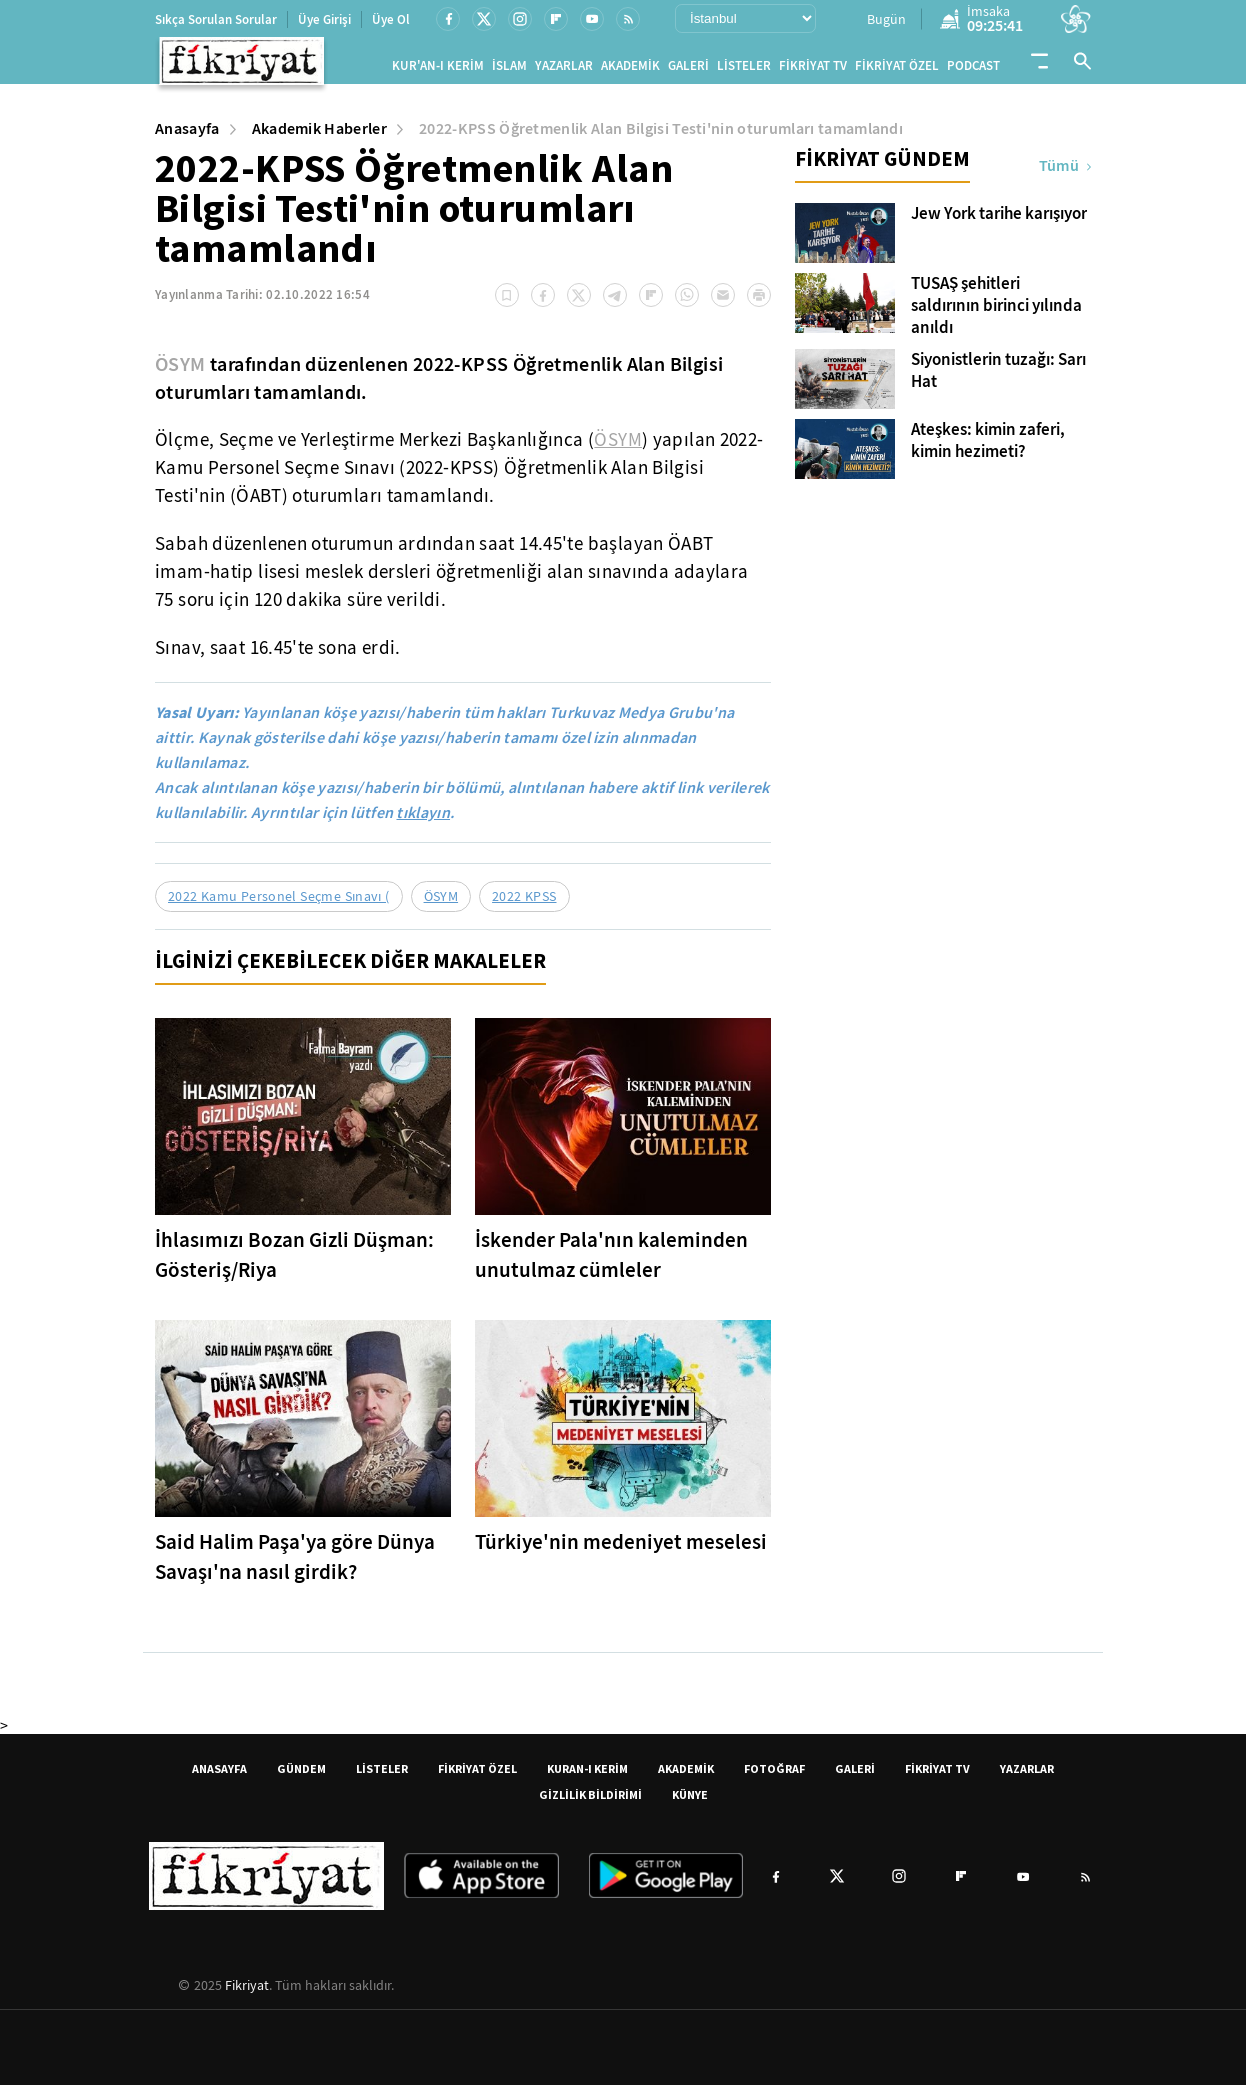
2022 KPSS (524, 904)
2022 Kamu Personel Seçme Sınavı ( (279, 904)
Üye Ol (391, 19)
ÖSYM (180, 372)
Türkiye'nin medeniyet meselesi (621, 1550)
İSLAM (509, 69)
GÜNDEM (301, 1776)
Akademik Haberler (319, 136)
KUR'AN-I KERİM (438, 69)
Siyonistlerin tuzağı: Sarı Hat (998, 379)
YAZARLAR (564, 69)
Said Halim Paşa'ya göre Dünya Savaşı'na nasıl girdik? (295, 1565)
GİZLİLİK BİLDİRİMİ (590, 1802)
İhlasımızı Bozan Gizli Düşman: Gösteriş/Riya (294, 1263)
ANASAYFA (219, 1776)
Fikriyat (247, 1993)
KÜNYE (690, 1802)
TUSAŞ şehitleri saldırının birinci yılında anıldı (996, 314)
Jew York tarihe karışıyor (999, 222)
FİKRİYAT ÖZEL (897, 69)
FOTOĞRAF (774, 1776)
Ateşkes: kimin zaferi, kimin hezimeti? (988, 449)
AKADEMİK (630, 69)
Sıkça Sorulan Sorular (216, 19)
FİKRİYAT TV (813, 69)
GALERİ (688, 69)
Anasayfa (187, 136)
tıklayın (423, 820)
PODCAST (973, 69)
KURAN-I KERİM (587, 1776)
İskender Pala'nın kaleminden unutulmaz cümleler (611, 1263)
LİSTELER (744, 69)
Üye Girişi (324, 19)
